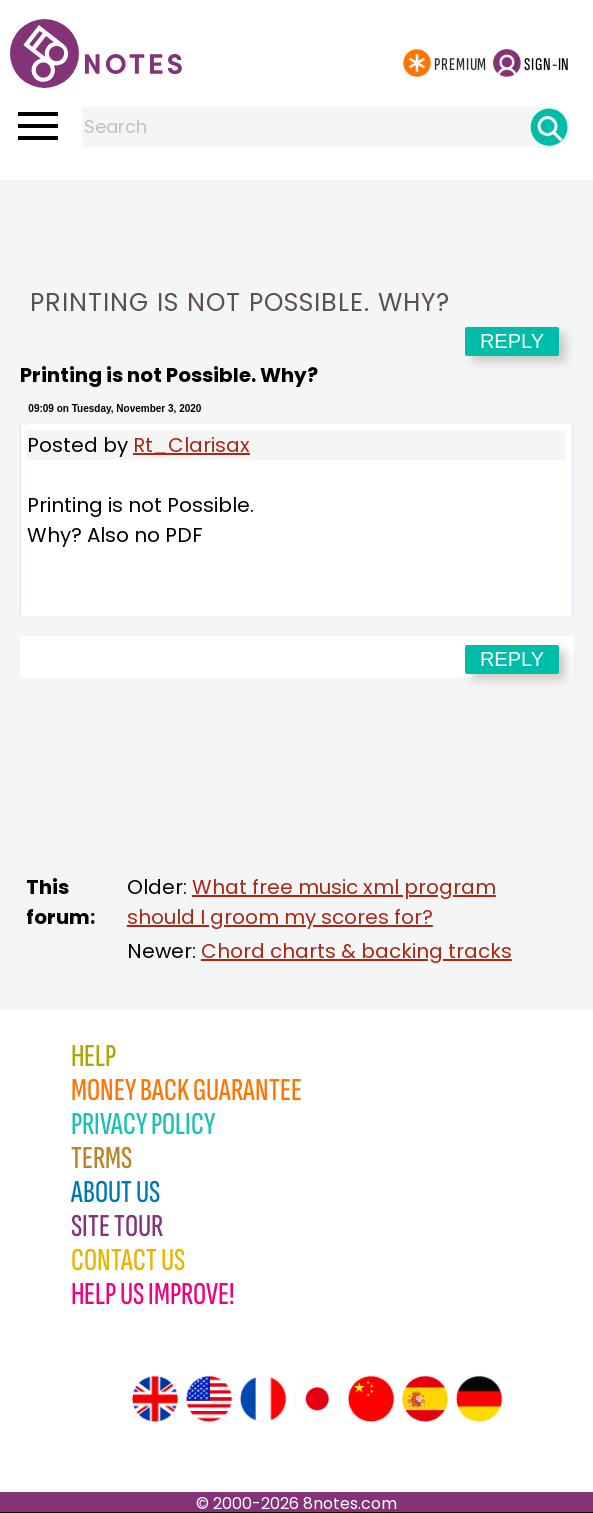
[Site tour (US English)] (209, 1399)
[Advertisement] (297, 220)
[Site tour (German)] (479, 1399)
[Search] (549, 127)
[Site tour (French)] (263, 1399)
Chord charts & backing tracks (356, 951)
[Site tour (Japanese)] (317, 1399)
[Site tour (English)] (155, 1399)
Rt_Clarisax (191, 445)
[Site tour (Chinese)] (371, 1399)
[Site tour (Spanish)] (425, 1399)
